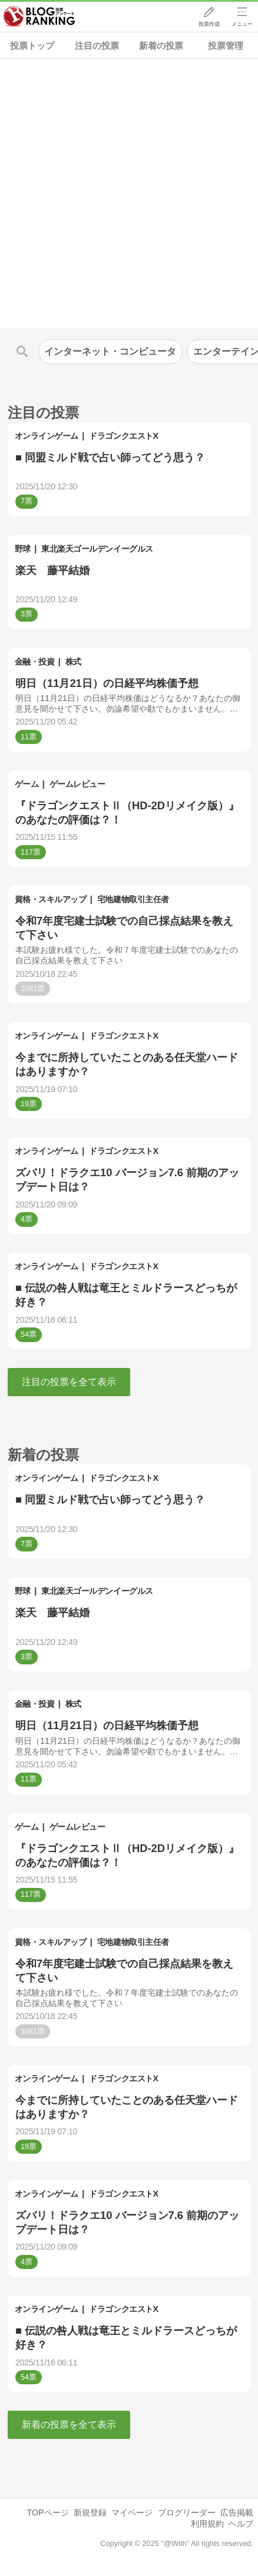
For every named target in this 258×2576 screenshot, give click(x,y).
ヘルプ (241, 2523)
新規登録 (90, 2512)
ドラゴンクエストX (123, 436)
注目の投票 (97, 46)
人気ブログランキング (39, 17)
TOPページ (47, 2512)
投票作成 (208, 24)
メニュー (242, 24)
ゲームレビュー (77, 784)
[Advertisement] (129, 193)
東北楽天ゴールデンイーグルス (97, 548)
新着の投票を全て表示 (69, 2425)
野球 (23, 548)
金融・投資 (35, 661)
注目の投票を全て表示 (69, 1382)
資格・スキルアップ (51, 899)
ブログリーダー (187, 2512)
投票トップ (32, 46)
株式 (73, 661)
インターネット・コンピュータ (110, 351)
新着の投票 (161, 46)
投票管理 (225, 46)
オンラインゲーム (46, 436)
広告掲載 (236, 2512)
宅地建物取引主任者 (133, 899)
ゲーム (27, 784)
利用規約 (207, 2523)
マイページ (132, 2512)
